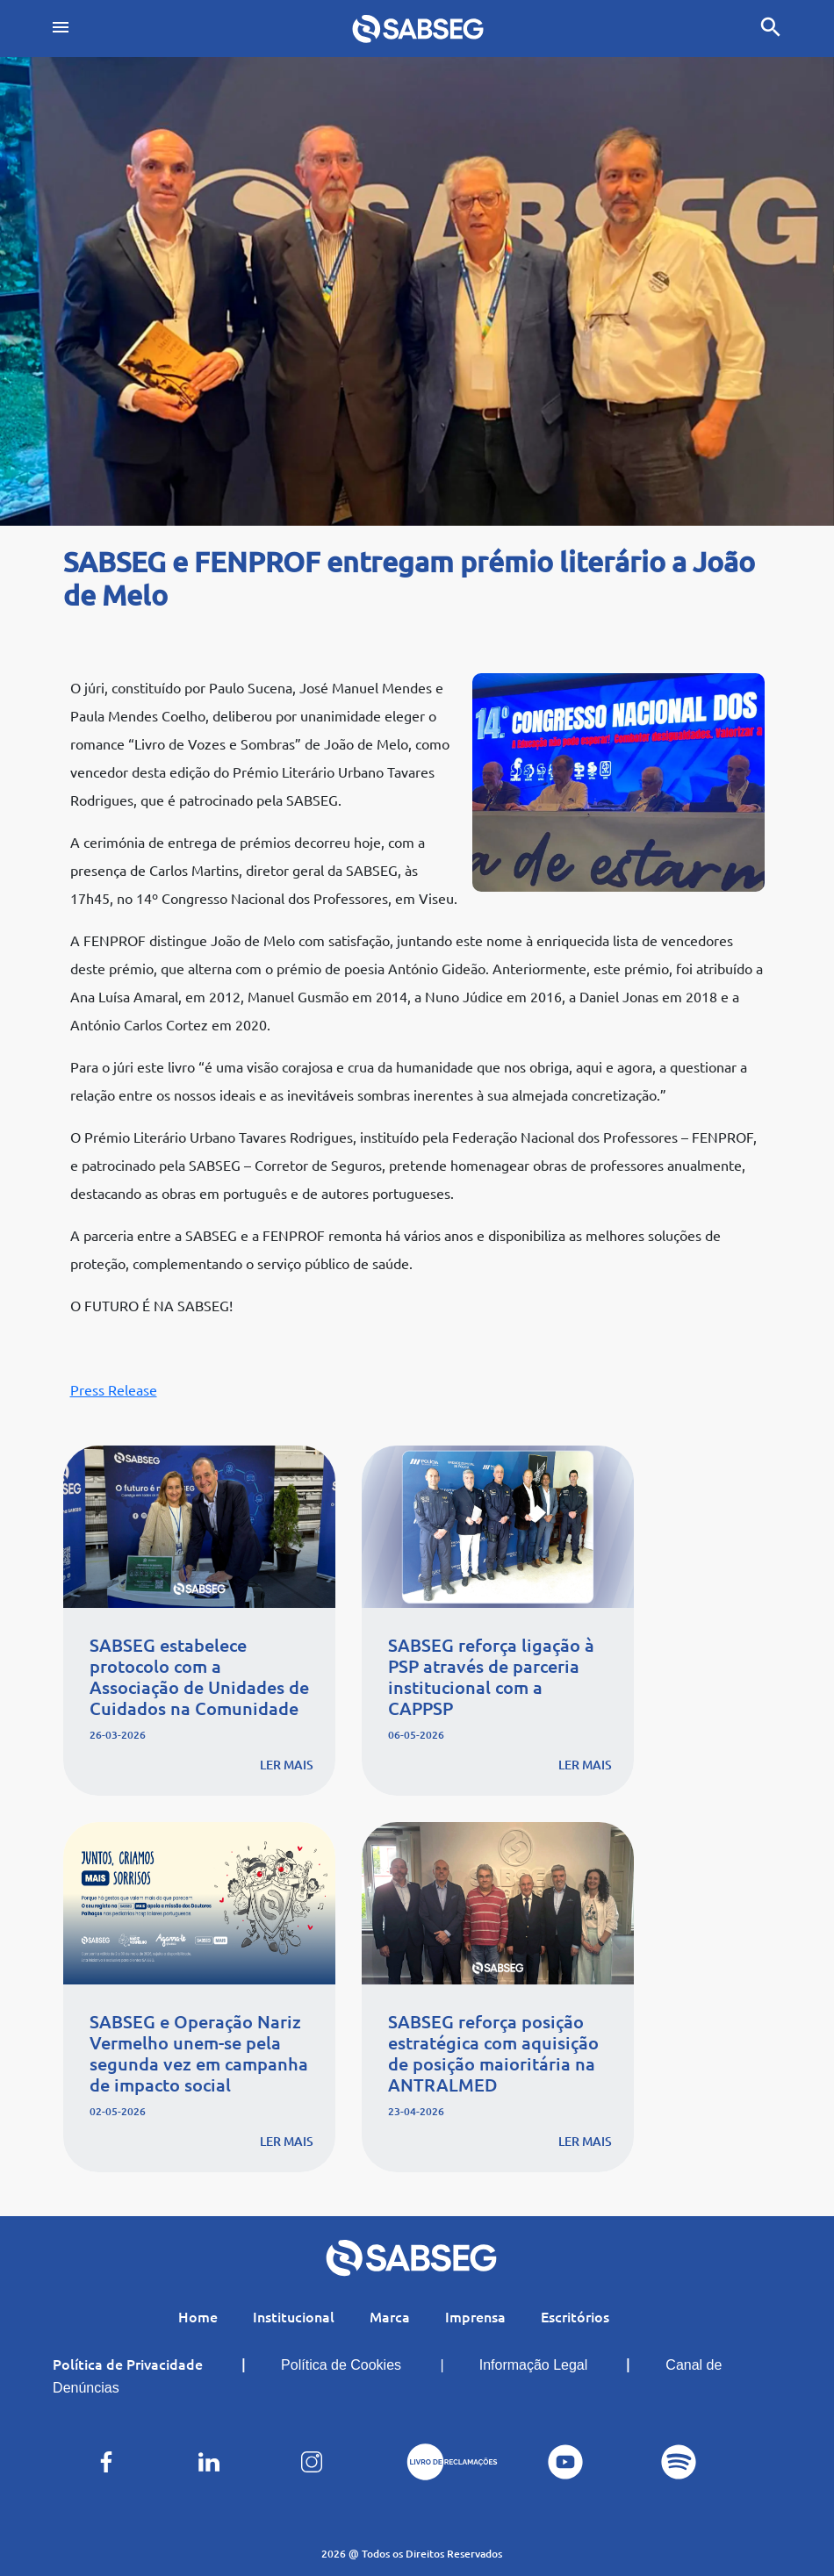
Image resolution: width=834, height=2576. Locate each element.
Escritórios (575, 2316)
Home (198, 2316)
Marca (390, 2316)
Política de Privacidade (128, 2363)
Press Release (113, 1389)
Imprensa (475, 2316)
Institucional (293, 2316)
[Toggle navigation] (61, 29)
